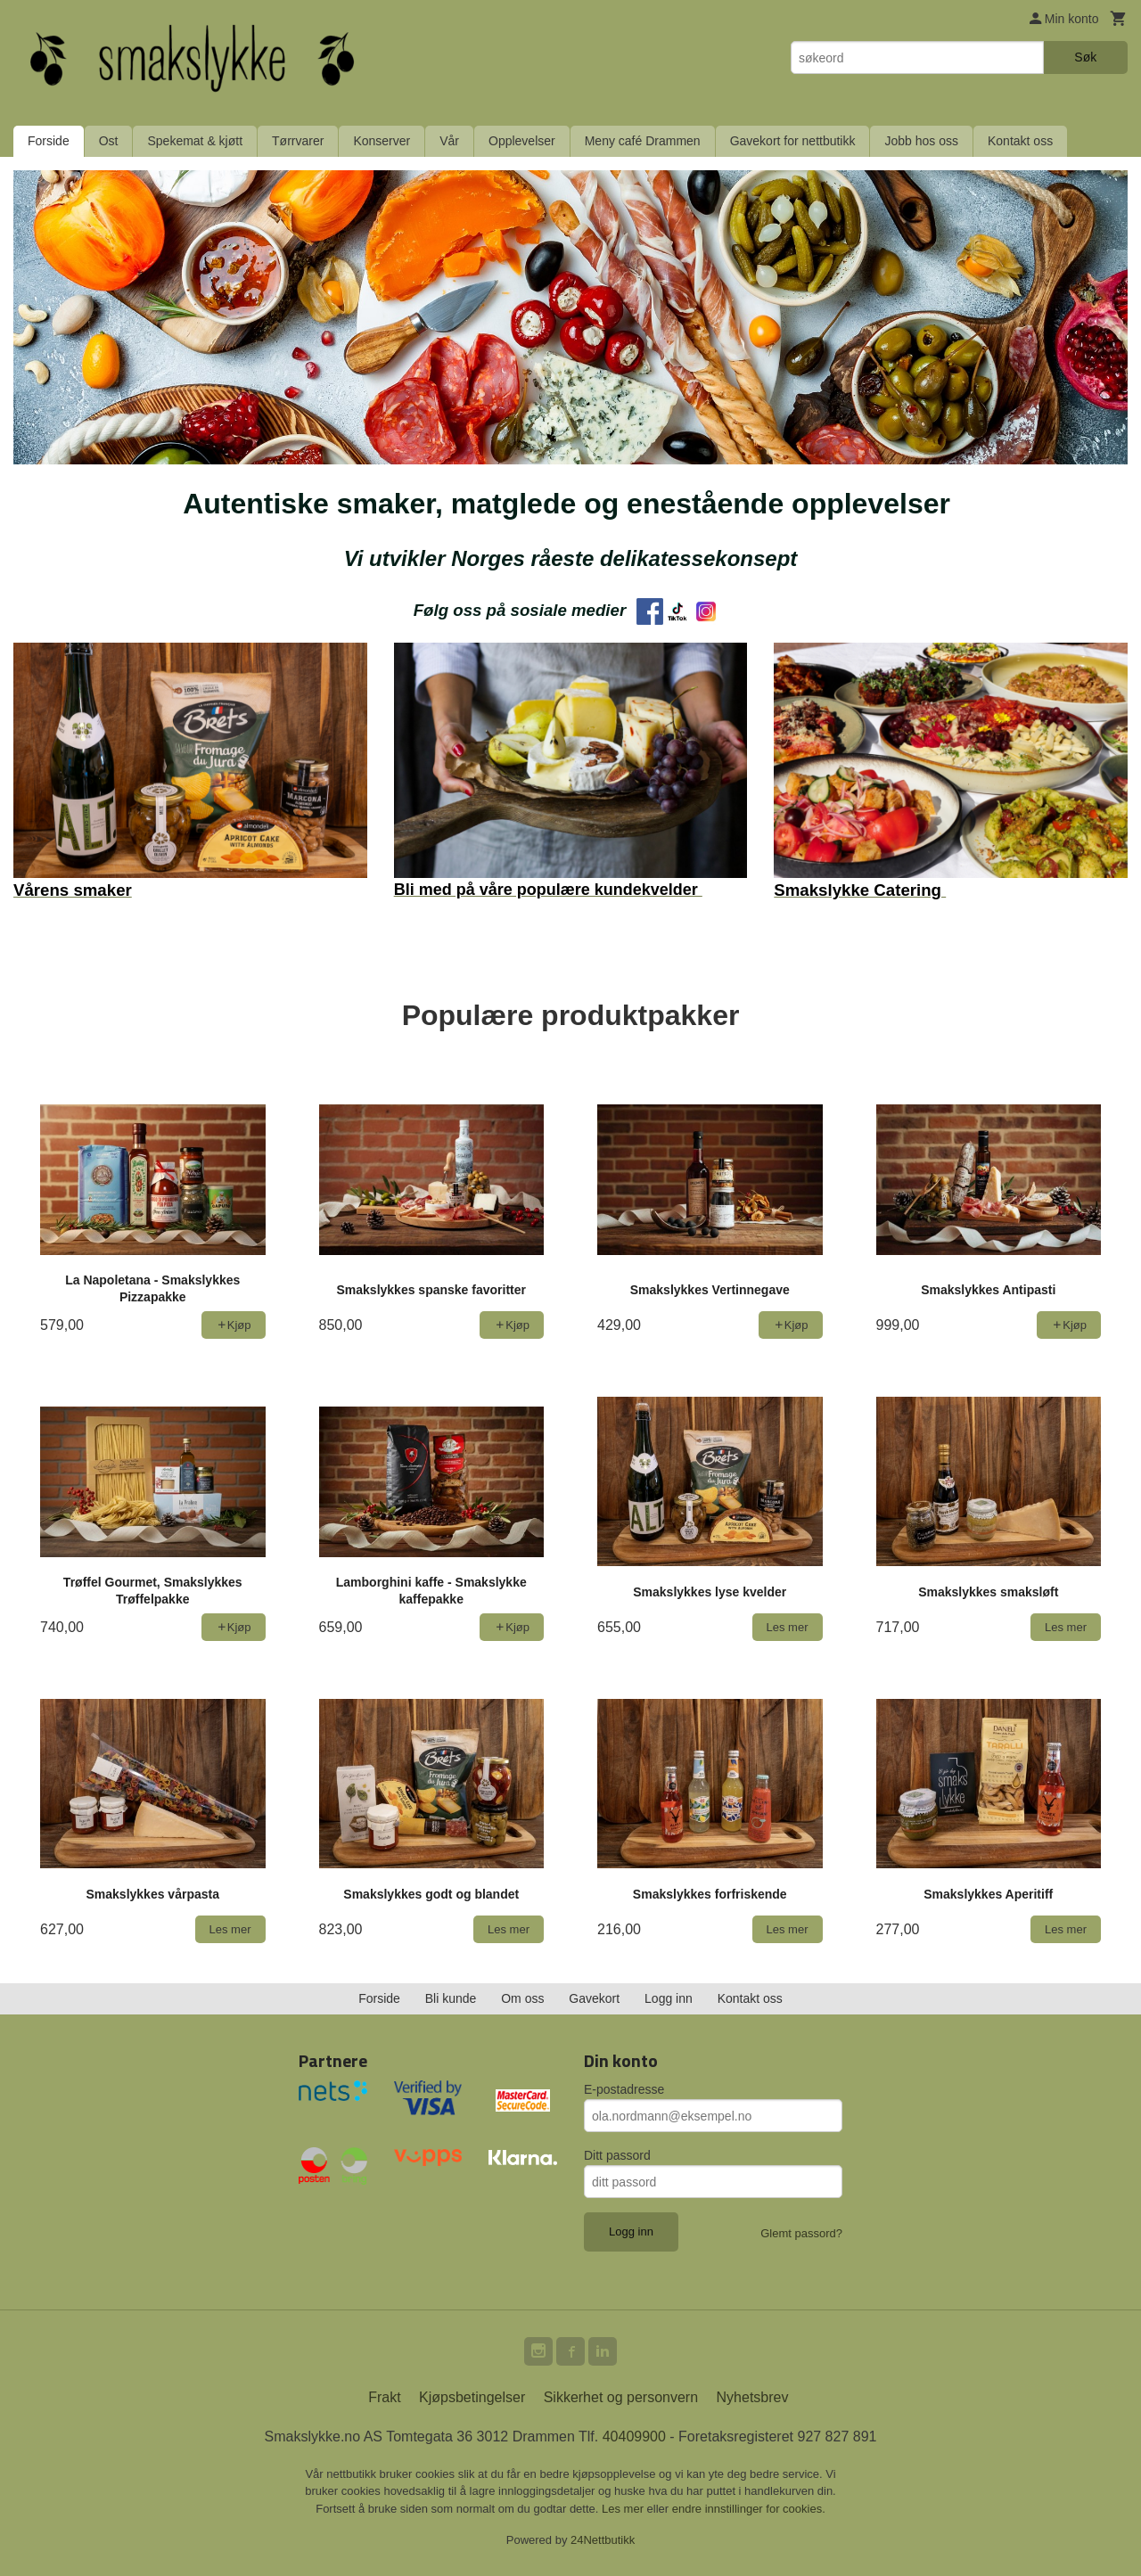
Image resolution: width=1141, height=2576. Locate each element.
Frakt (384, 2397)
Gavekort (594, 1998)
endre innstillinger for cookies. (748, 2508)
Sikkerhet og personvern (621, 2397)
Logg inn (668, 1998)
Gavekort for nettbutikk (793, 141)
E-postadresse (624, 2089)
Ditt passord (617, 2155)
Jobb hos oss (921, 141)
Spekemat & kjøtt (194, 141)
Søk (1085, 57)
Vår (449, 141)
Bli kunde (451, 1998)
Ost (109, 141)
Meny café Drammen (643, 141)
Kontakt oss (1020, 141)
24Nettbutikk (602, 2540)
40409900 (634, 2436)
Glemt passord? (801, 2233)
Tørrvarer (298, 141)
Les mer (624, 2508)
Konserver (381, 141)
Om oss (522, 1998)
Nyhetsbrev (753, 2397)
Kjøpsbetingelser (472, 2397)
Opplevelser (521, 141)
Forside (49, 141)
